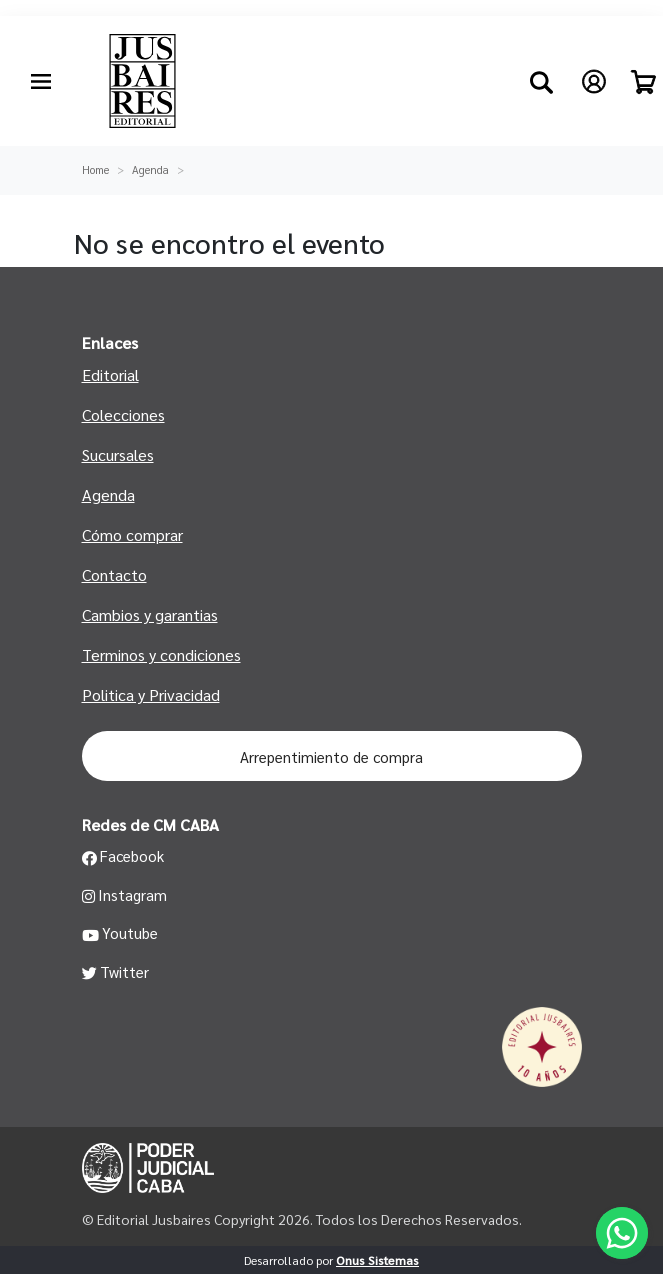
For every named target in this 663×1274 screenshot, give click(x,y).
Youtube (120, 933)
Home (95, 169)
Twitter (116, 972)
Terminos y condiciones (161, 654)
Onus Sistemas (377, 1260)
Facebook (123, 856)
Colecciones (123, 414)
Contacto (114, 574)
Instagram (125, 895)
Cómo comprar (132, 534)
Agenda (150, 169)
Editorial (110, 374)
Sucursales (118, 454)
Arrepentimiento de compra (331, 756)
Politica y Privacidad (151, 694)
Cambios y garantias (150, 614)
